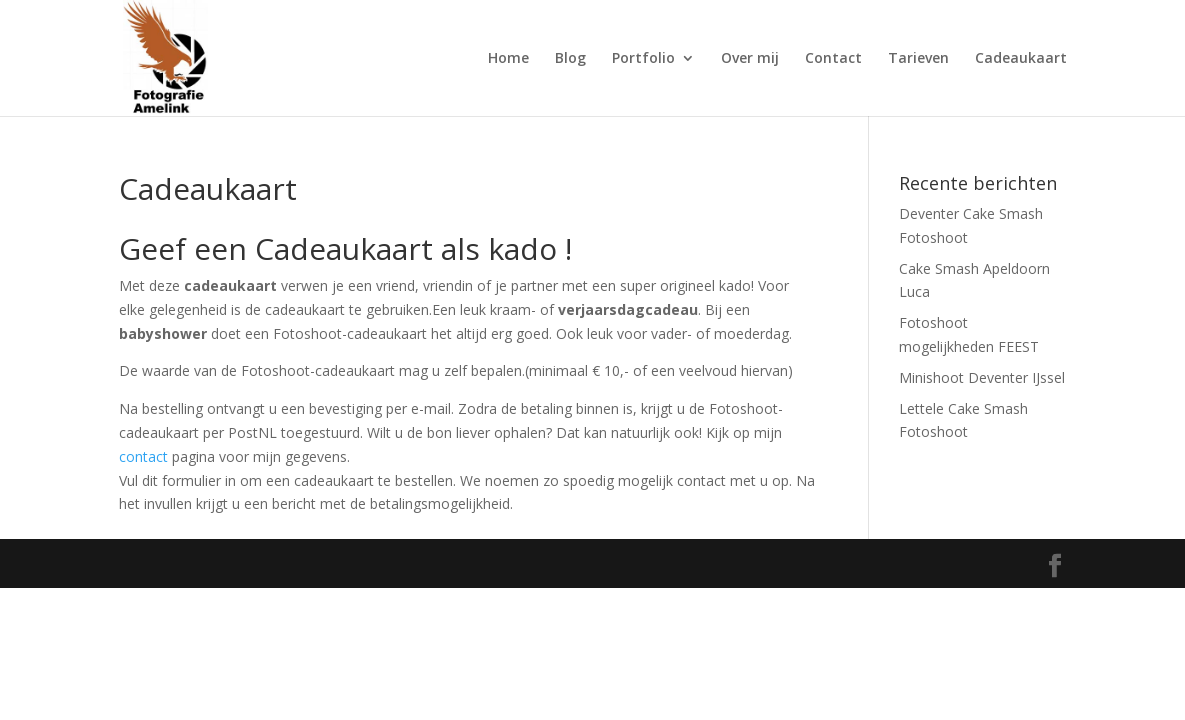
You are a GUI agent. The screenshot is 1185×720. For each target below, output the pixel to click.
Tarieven (918, 59)
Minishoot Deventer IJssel (982, 377)
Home (508, 59)
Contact (833, 59)
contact (143, 456)
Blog (570, 59)
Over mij (750, 59)
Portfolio (643, 59)
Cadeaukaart (1021, 59)
